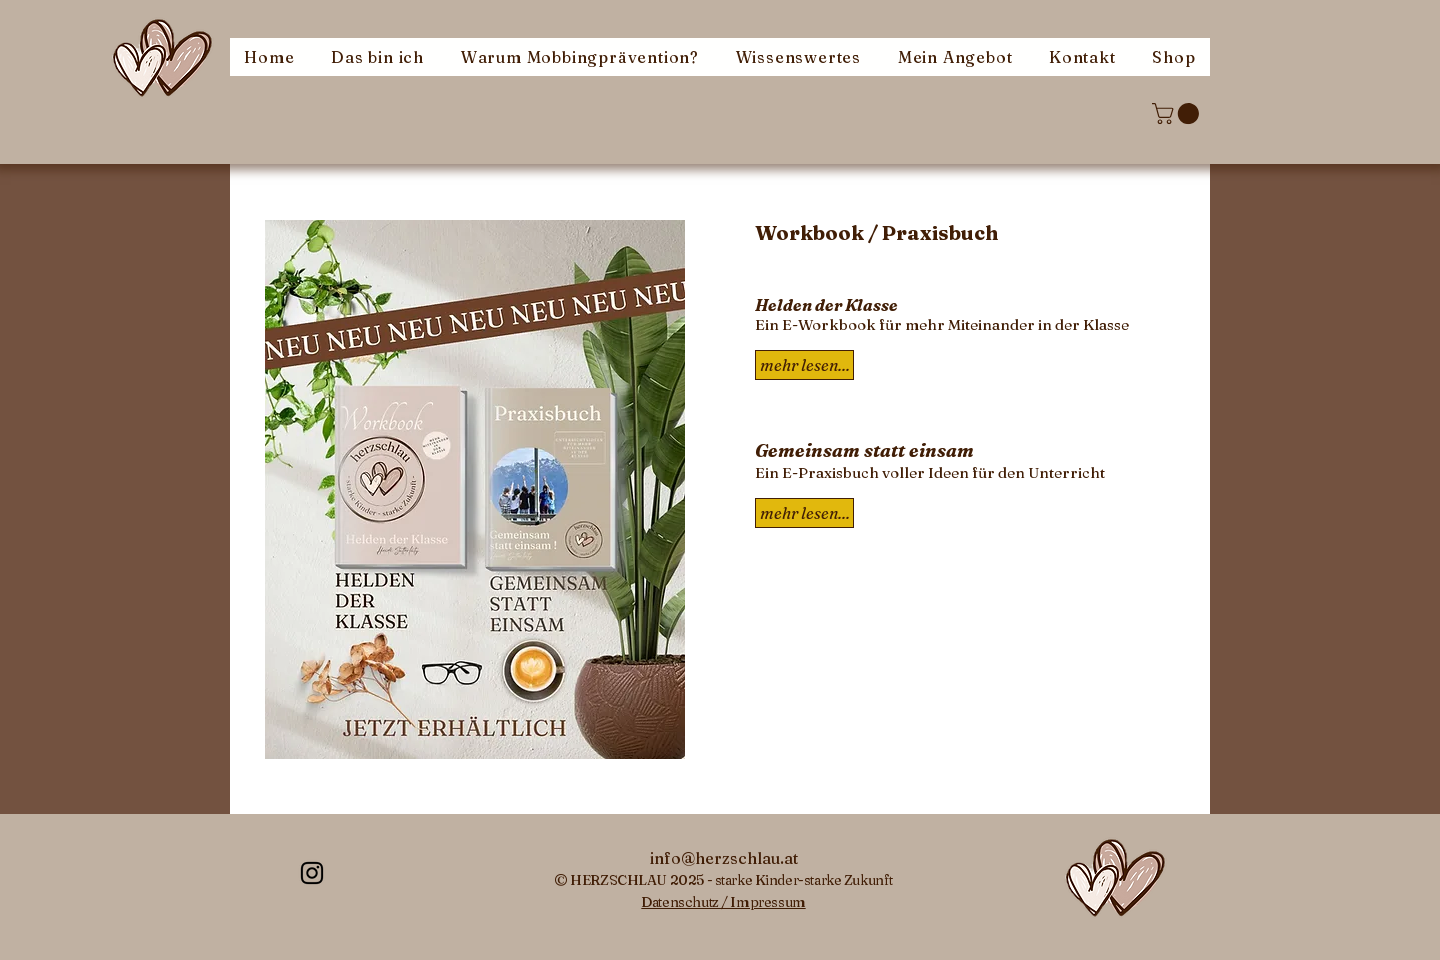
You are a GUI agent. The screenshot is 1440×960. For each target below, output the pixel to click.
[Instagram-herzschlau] (312, 873)
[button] (1178, 113)
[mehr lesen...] (804, 513)
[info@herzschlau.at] (724, 858)
